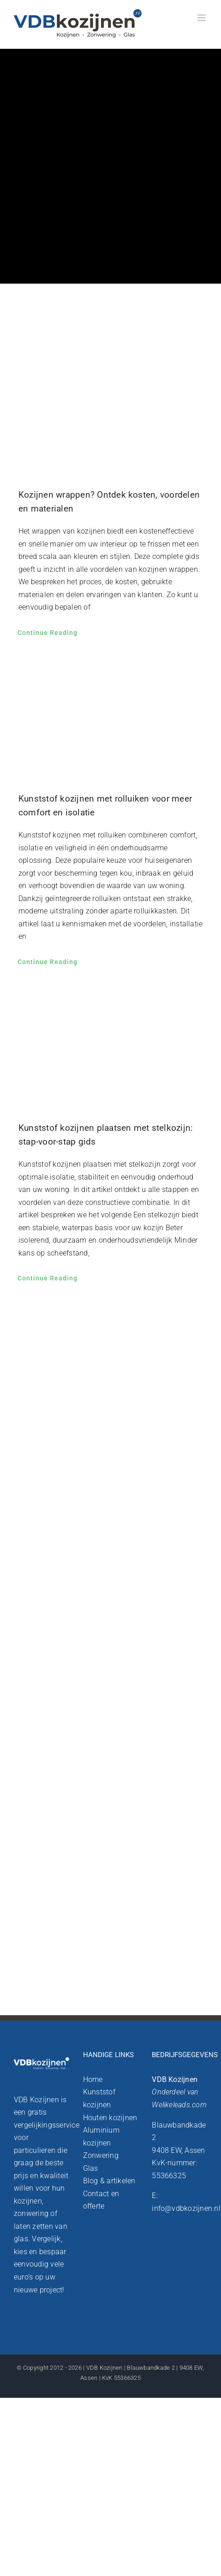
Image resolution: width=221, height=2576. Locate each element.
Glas (90, 2168)
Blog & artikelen (109, 2180)
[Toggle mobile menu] (202, 18)
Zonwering (101, 2155)
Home (93, 2079)
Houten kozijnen (110, 2117)
